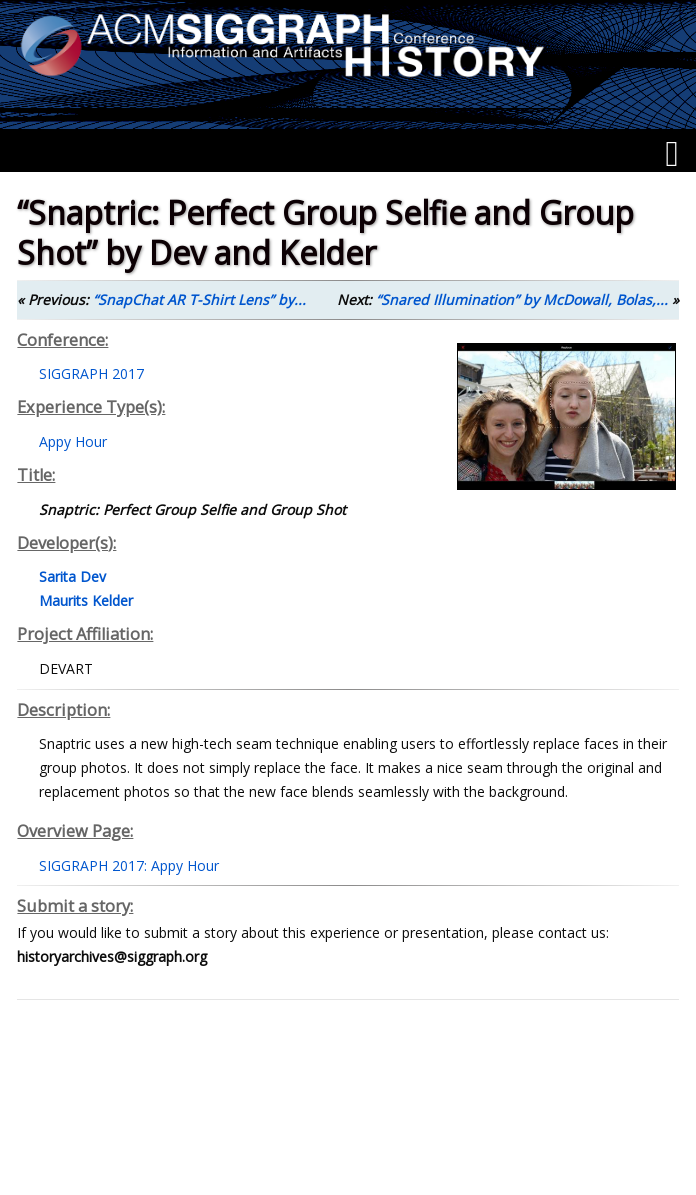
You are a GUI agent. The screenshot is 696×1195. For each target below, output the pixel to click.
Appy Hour (73, 441)
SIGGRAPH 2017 (91, 373)
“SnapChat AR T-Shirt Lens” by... (199, 299)
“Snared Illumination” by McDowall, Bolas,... (522, 299)
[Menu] (671, 154)
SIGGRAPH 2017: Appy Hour (129, 865)
